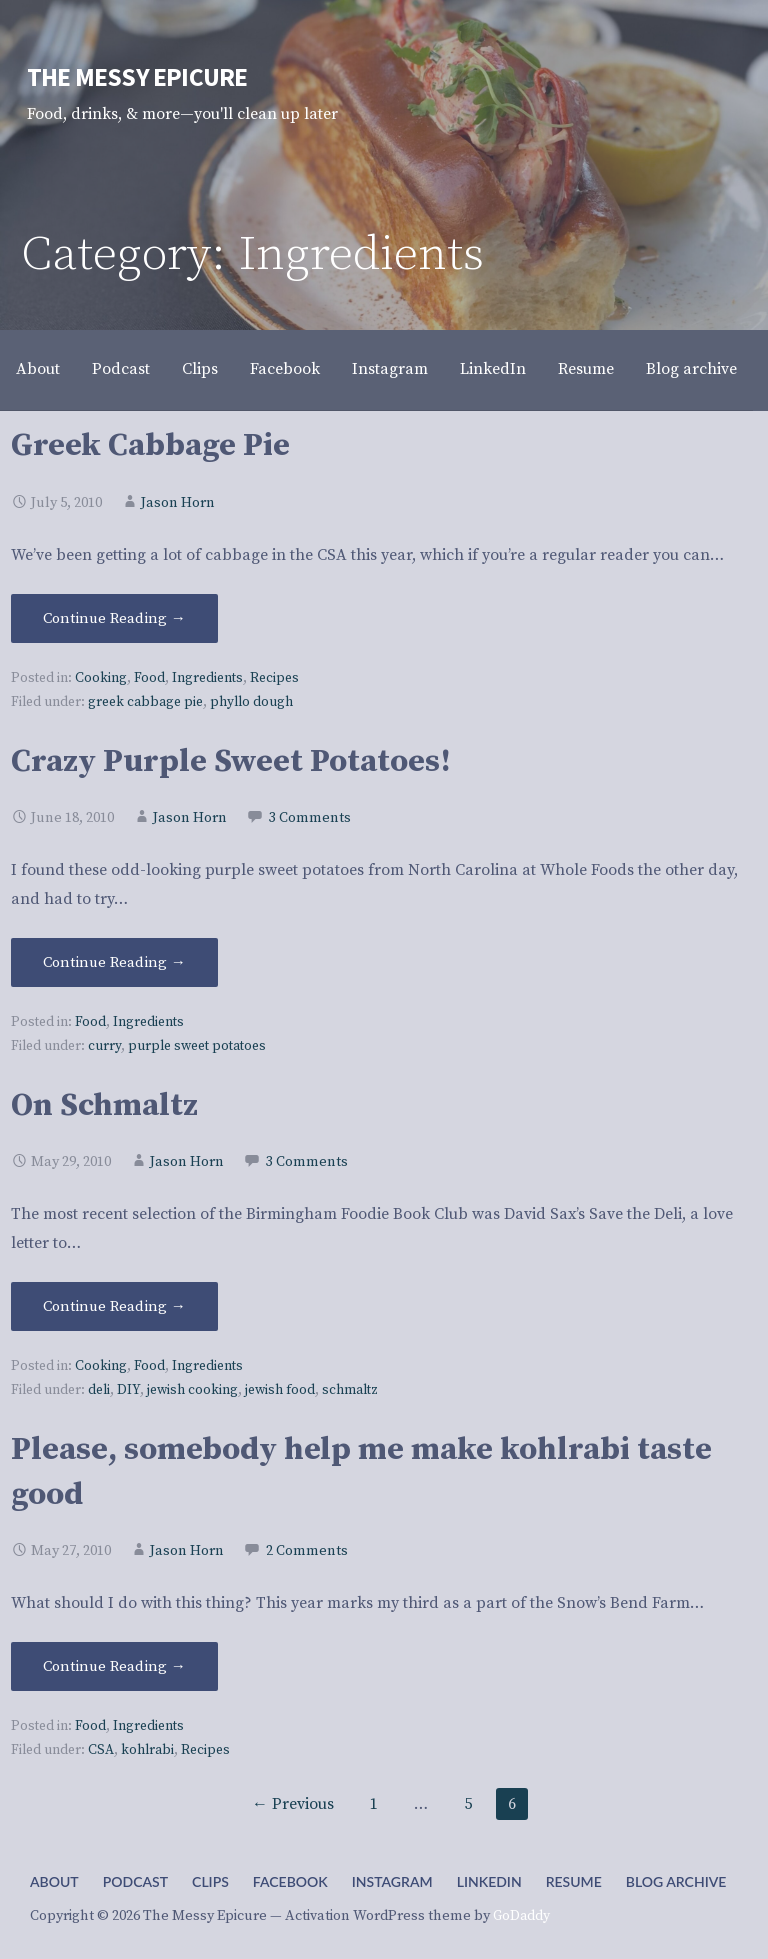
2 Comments (307, 1551)
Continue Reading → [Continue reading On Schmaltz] (114, 1306)
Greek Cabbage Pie (150, 446)
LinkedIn (493, 369)
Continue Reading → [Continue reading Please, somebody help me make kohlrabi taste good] (114, 1666)
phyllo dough (251, 702)
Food (149, 678)
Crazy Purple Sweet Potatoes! (231, 762)
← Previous (293, 1804)
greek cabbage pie (145, 702)
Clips (200, 369)
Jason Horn (178, 503)
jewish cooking (192, 1390)
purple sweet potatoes (197, 1046)
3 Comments (310, 818)
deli (99, 1390)
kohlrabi (147, 1750)
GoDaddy (521, 1916)
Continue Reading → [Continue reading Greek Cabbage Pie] (114, 618)
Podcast (121, 369)
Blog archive (691, 369)
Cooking (101, 678)
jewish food (280, 1390)
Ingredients (207, 678)
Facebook (285, 369)
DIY (128, 1390)
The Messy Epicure (137, 77)
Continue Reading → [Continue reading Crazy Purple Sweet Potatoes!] (114, 962)
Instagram (390, 369)
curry (104, 1046)
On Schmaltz (104, 1106)
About (38, 369)
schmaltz (350, 1390)
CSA (101, 1750)
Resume (586, 369)
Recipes (274, 678)
